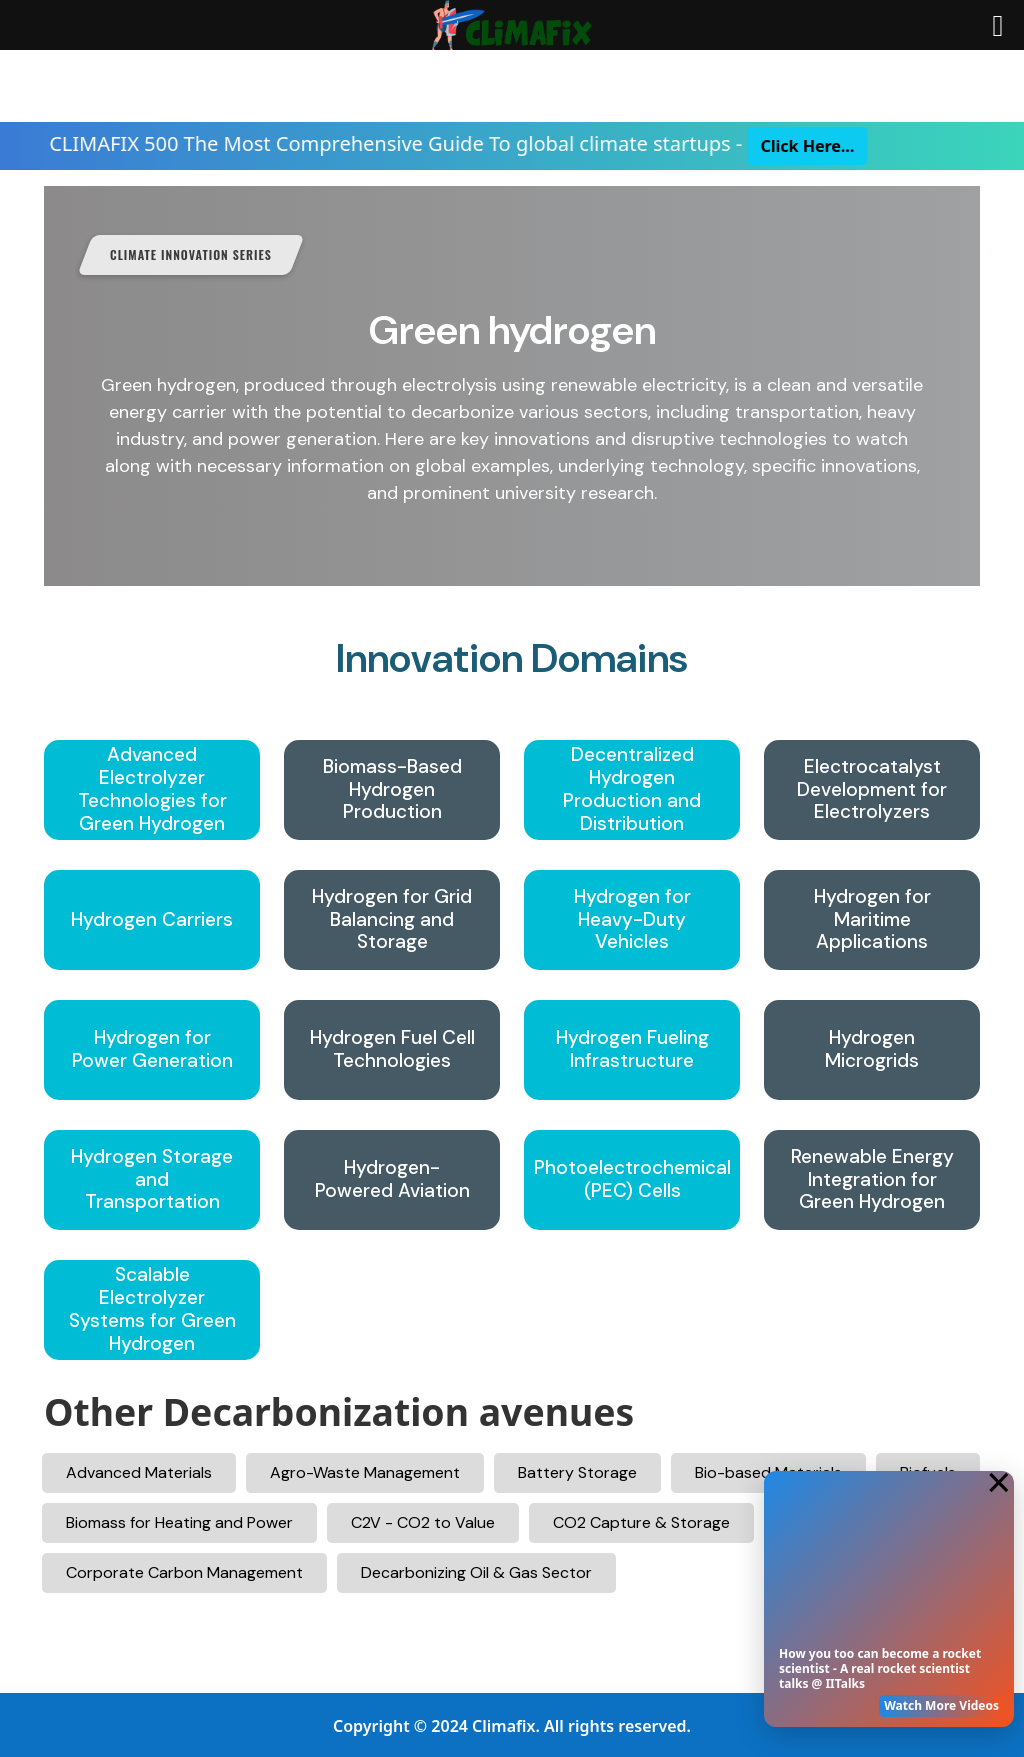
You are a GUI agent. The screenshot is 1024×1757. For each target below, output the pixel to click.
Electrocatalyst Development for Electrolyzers (872, 790)
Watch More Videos (941, 1705)
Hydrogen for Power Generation (152, 1050)
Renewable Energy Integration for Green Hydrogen (872, 1180)
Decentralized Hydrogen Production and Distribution (632, 789)
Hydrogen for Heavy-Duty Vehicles (632, 920)
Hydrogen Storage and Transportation (152, 1180)
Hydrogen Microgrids (872, 1050)
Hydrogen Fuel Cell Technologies (392, 1050)
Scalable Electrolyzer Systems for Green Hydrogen (152, 1309)
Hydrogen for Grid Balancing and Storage (392, 920)
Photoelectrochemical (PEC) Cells (632, 1180)
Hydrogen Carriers (152, 920)
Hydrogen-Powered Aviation (392, 1180)
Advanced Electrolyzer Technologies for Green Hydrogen (152, 789)
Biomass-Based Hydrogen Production (392, 790)
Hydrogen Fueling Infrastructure (632, 1050)
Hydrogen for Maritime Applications (872, 920)
